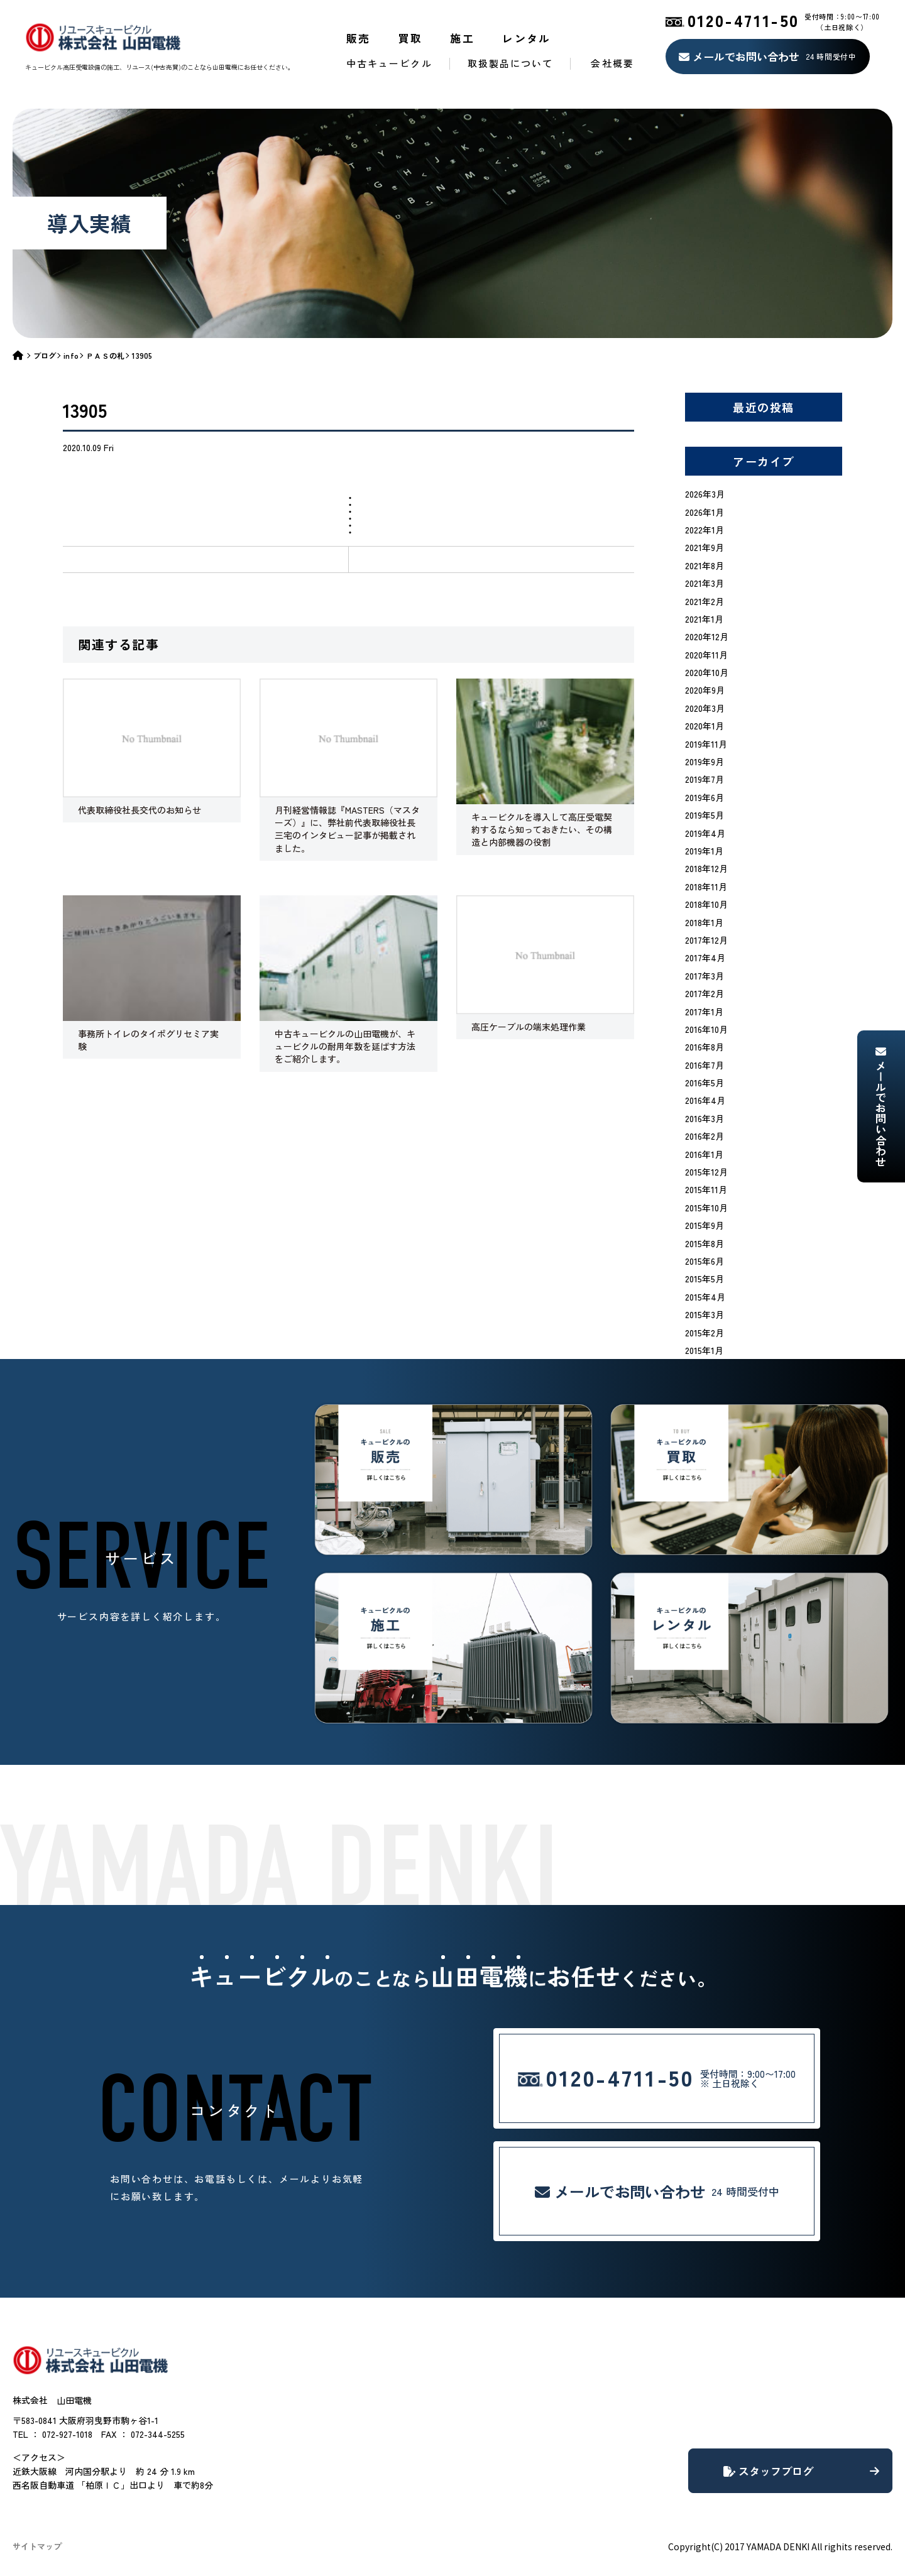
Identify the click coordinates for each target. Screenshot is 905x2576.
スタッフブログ (801, 2471)
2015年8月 (704, 1243)
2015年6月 (704, 1261)
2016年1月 (704, 1154)
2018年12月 (706, 868)
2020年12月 (706, 636)
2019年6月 (704, 797)
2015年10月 (706, 1207)
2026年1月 (704, 512)
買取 (410, 38)
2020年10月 (706, 672)
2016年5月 (704, 1082)
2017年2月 (704, 993)
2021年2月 (704, 601)
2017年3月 (704, 975)
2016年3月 (704, 1118)
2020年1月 (704, 725)
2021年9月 (704, 547)
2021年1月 (704, 619)
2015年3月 (704, 1314)
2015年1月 (704, 1350)
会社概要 (612, 63)
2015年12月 (706, 1171)
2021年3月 (704, 583)
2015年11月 (706, 1189)
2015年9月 (704, 1225)
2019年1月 (704, 850)
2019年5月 (704, 815)
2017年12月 (706, 940)
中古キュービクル (389, 63)
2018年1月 (704, 922)
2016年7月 (704, 1065)
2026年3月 (705, 494)
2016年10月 (706, 1029)
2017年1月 (704, 1011)
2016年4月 (705, 1100)
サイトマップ (37, 2546)
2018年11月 (706, 886)
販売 (358, 38)
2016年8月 (704, 1046)
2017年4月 (705, 957)
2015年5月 (704, 1278)
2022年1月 (704, 529)
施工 (462, 38)
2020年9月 (705, 690)
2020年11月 (706, 654)
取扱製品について (511, 63)
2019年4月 (705, 833)
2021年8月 (704, 565)
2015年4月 (705, 1297)
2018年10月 (706, 904)
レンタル (526, 38)
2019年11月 (706, 744)
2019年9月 (704, 761)
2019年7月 (704, 779)
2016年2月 (704, 1136)
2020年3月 (705, 708)
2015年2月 (704, 1332)
